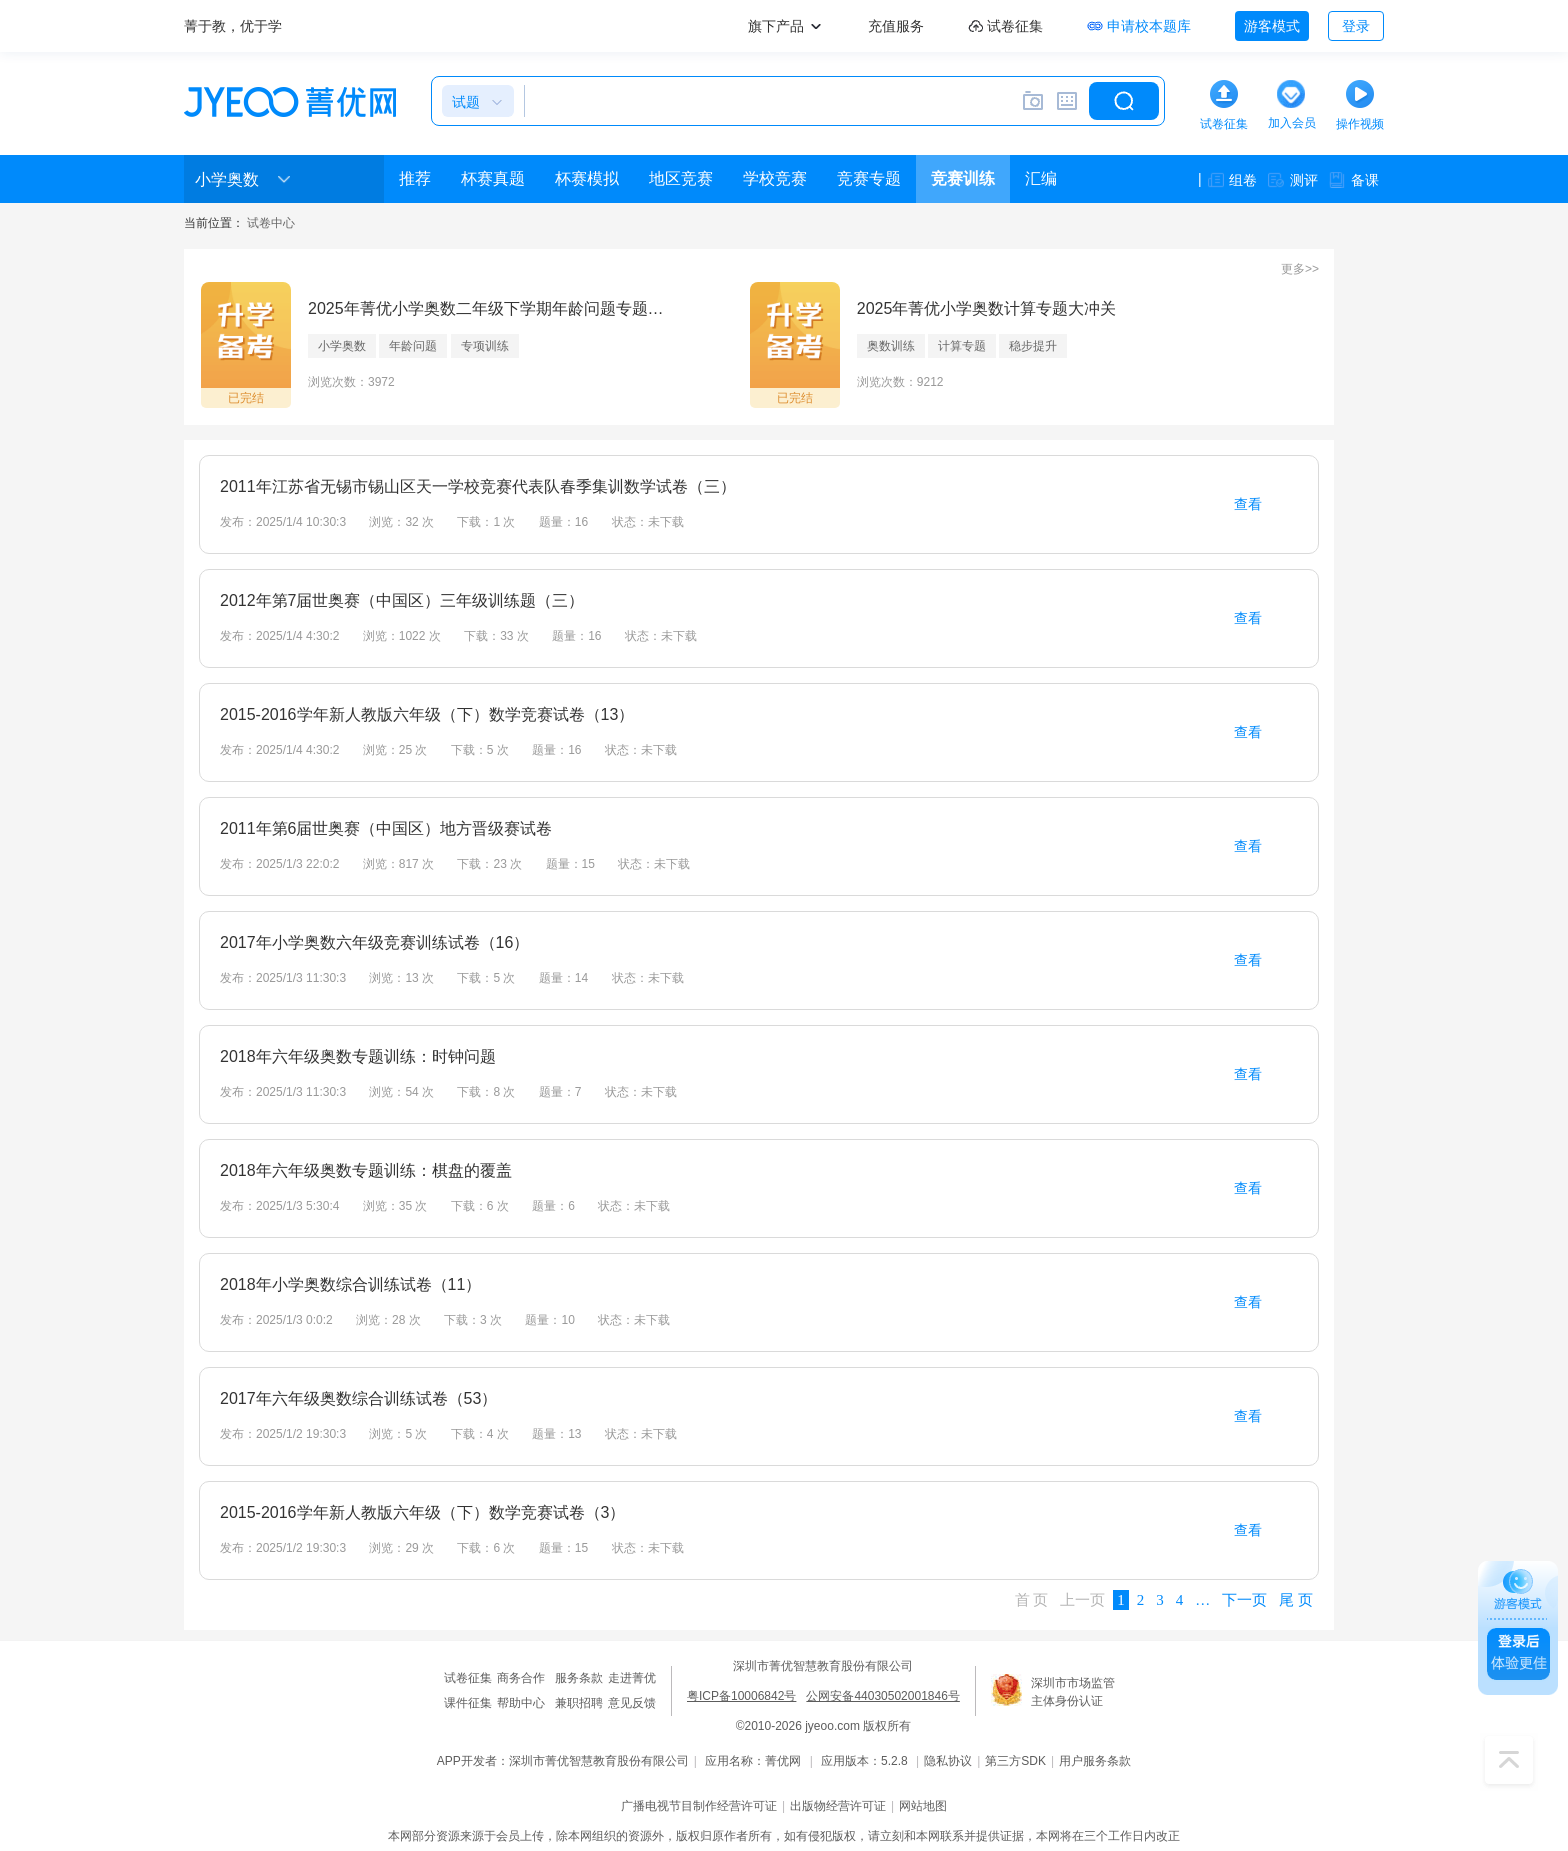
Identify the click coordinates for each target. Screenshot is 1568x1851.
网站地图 (923, 1806)
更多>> (1300, 269)
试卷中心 (271, 223)
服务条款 (579, 1678)
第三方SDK (1015, 1761)
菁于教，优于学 (233, 26)
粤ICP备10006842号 (741, 1696)
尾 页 (1296, 1600)
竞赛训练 (963, 178)
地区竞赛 (681, 178)
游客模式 (1272, 26)
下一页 (1244, 1600)
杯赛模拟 (587, 178)
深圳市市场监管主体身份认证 (1073, 1692)
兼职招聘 (579, 1703)
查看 (1248, 504)
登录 (1356, 26)
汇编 (1041, 178)
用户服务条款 (1095, 1761)
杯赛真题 (493, 178)
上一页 (1082, 1600)
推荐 (415, 178)
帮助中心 (521, 1703)
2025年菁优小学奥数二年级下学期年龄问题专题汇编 (493, 308)
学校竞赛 (775, 178)
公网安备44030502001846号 (882, 1696)
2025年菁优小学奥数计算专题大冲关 (987, 308)
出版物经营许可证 (838, 1806)
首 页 (1032, 1600)
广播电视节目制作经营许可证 (699, 1806)
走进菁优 (632, 1678)
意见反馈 (632, 1703)
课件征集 (468, 1703)
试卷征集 (468, 1678)
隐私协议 (948, 1761)
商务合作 (521, 1678)
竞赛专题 (869, 178)
